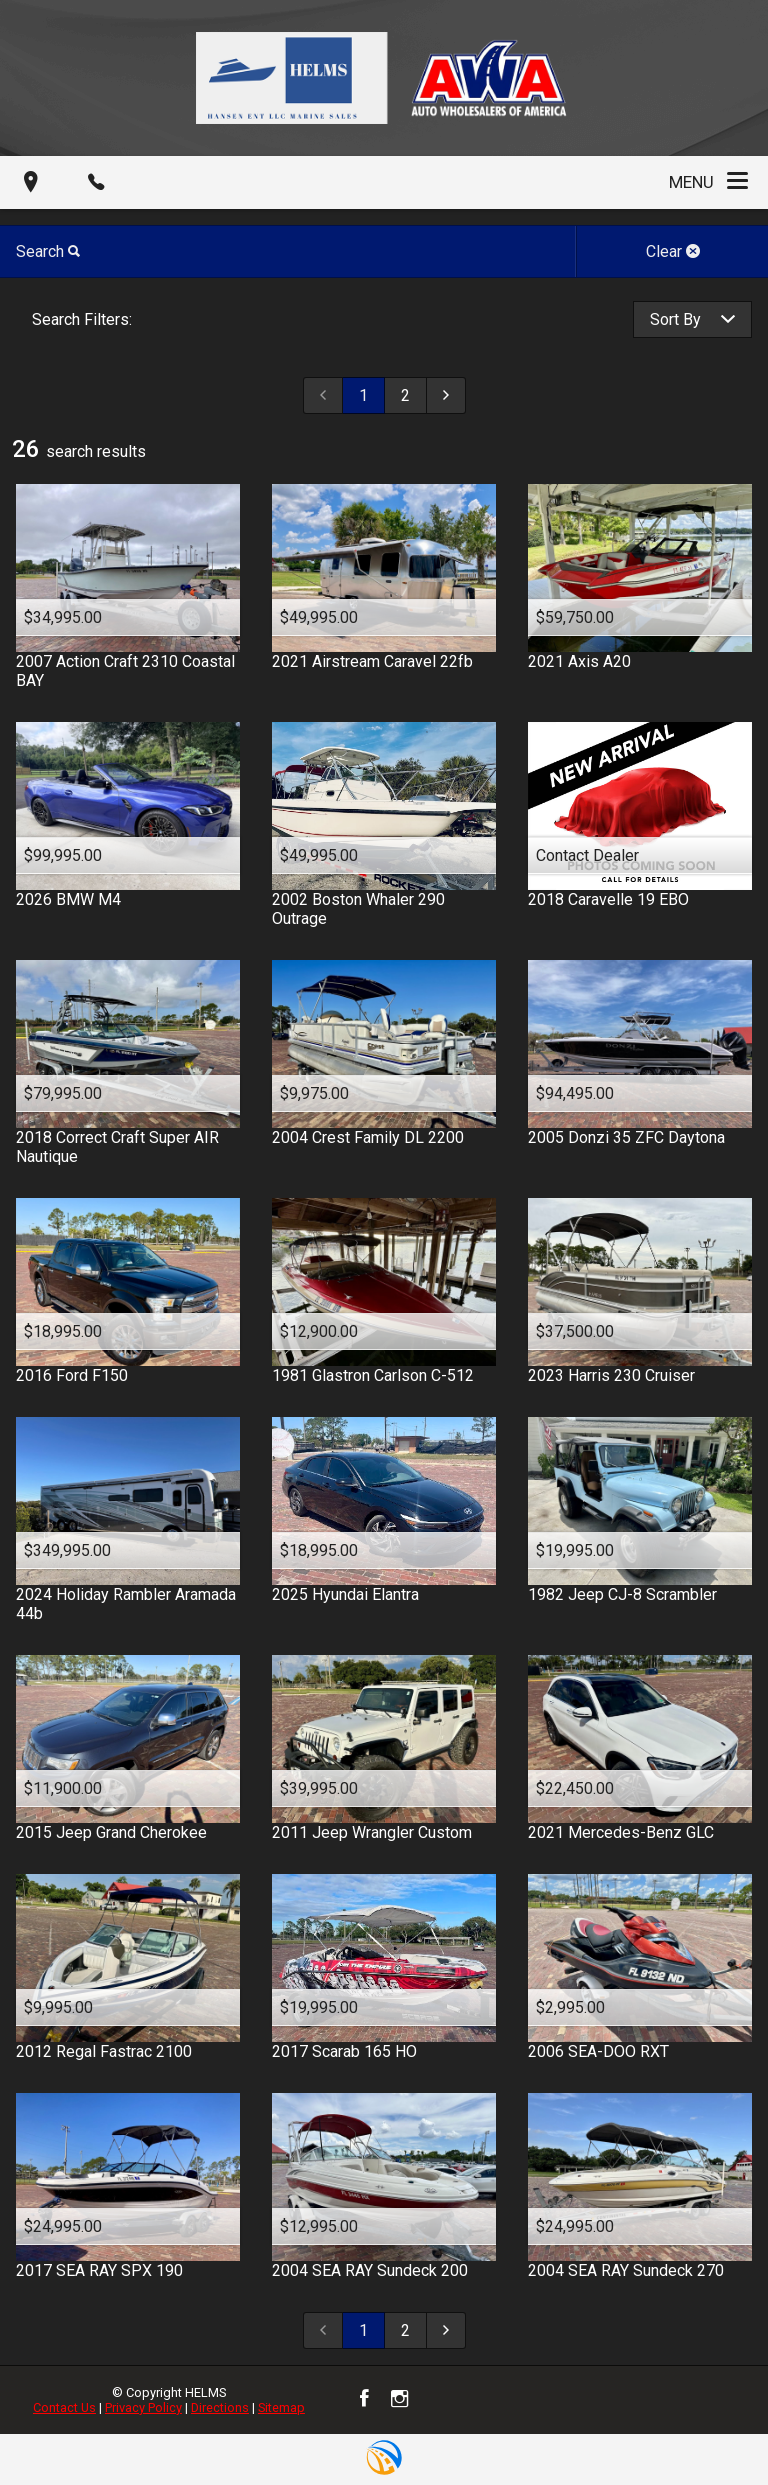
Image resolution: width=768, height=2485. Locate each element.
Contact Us (64, 2407)
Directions (220, 2407)
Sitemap (281, 2407)
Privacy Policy (143, 2407)
